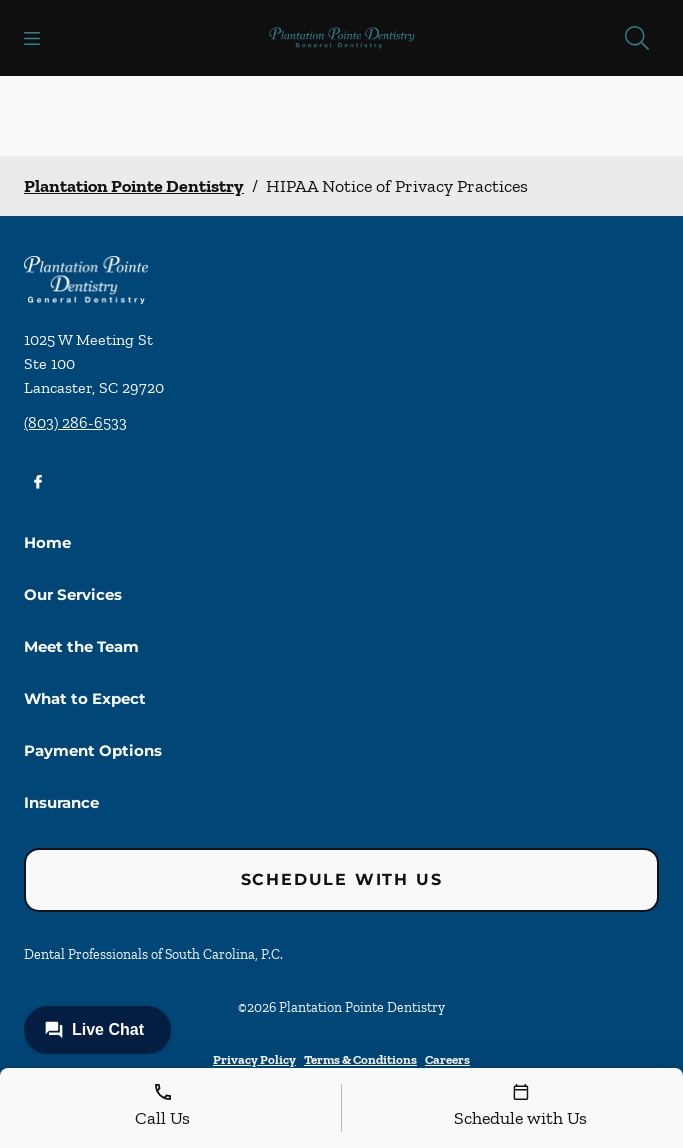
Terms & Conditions (360, 1059)
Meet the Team (81, 646)
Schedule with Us (342, 879)
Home (47, 542)
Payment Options (93, 750)
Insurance (61, 802)
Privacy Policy (254, 1059)
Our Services (73, 594)
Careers (447, 1059)
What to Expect (85, 698)
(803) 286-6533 (75, 422)
